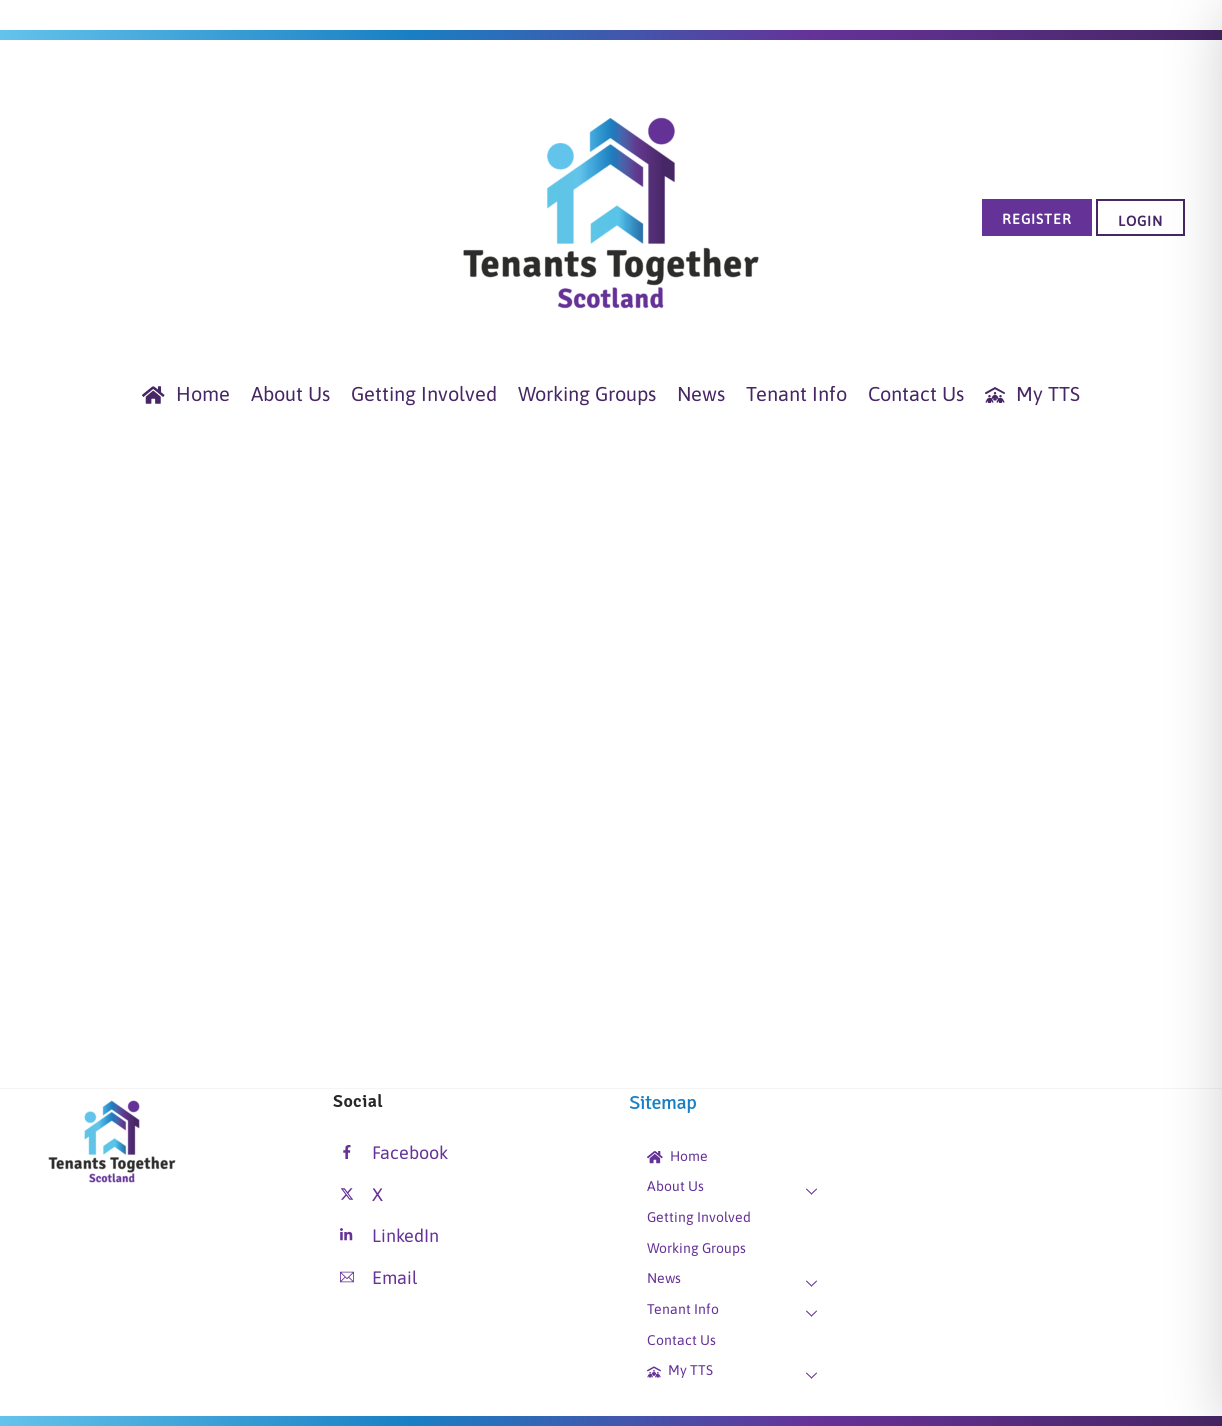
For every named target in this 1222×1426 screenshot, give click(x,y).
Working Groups (587, 393)
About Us (290, 393)
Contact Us (916, 393)
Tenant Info (796, 393)
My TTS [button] (1032, 393)
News (701, 393)
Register (1037, 219)
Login (1140, 221)
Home (186, 393)
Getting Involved (424, 393)
